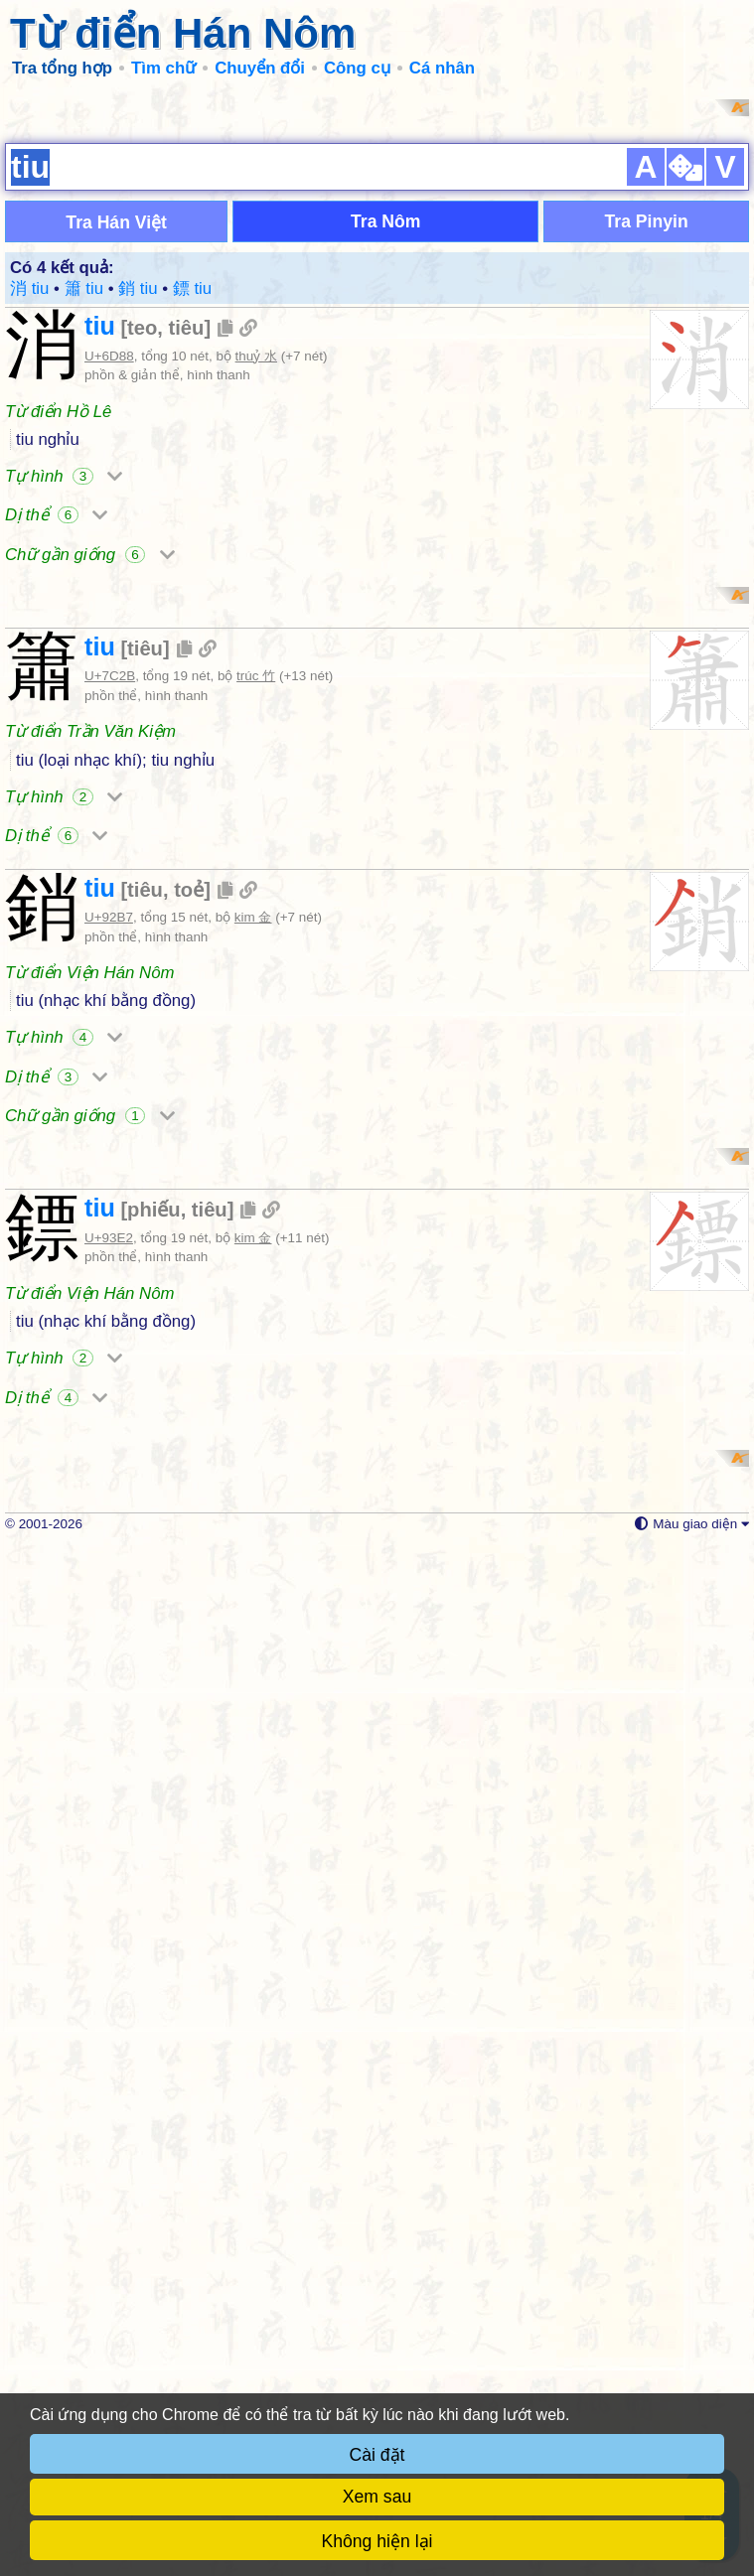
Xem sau (377, 2496)
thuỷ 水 (256, 613)
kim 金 (253, 1431)
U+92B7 (108, 1431)
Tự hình (63, 733)
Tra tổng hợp (62, 68)
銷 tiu (137, 545)
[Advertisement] (377, 238)
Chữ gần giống (90, 811)
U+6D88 (109, 613)
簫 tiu (84, 545)
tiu (99, 583)
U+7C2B (109, 1190)
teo (142, 585)
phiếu (154, 1981)
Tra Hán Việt (116, 480)
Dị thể (56, 772)
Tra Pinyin (646, 479)
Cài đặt (377, 2455)
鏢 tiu (192, 545)
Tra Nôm (385, 479)
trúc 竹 (255, 1190)
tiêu (187, 585)
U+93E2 (108, 2009)
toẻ (189, 1404)
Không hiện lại (377, 2541)
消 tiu (29, 545)
